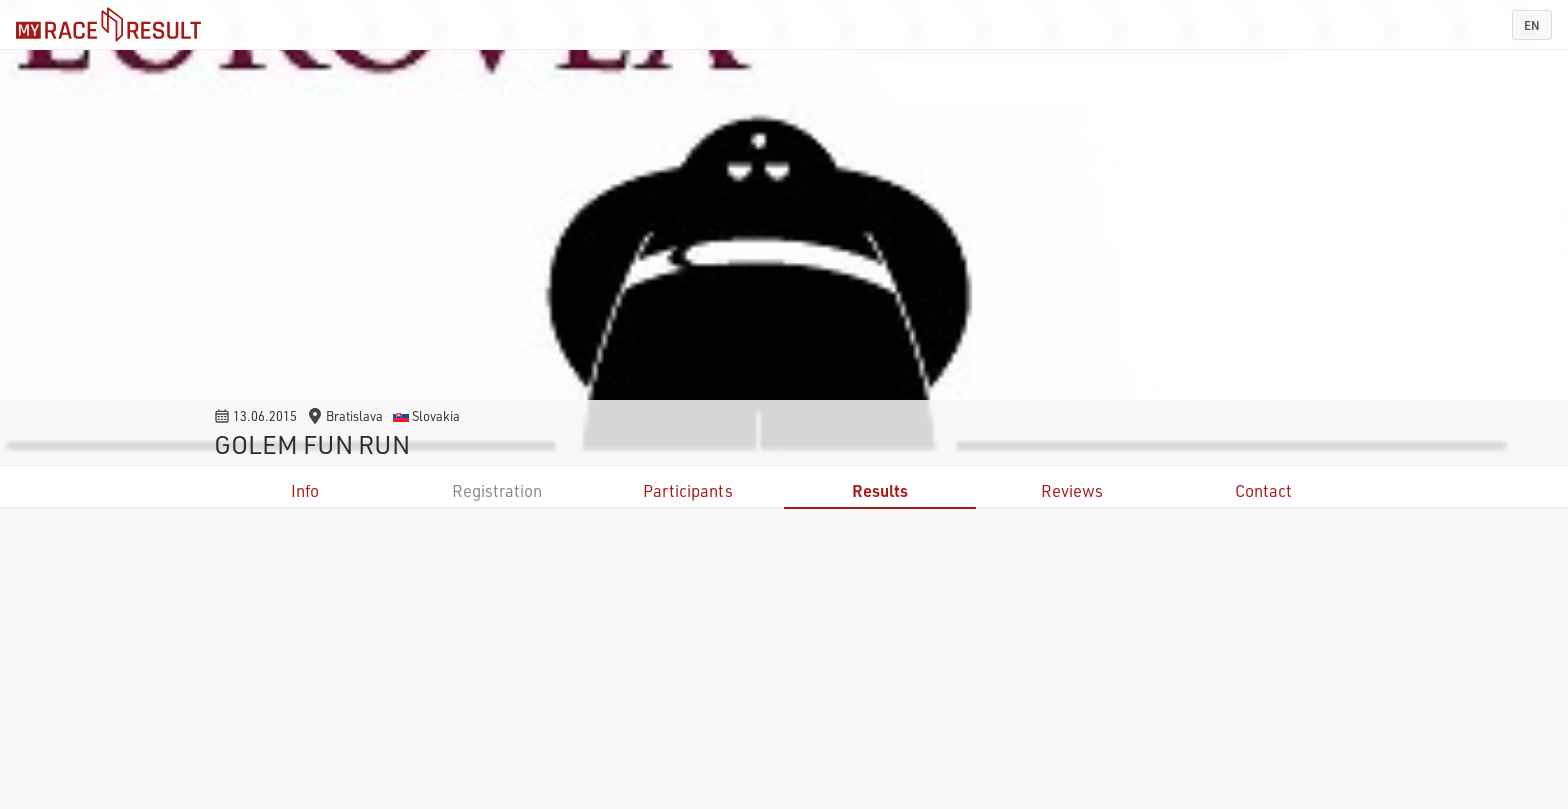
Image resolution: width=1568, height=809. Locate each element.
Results (880, 490)
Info (305, 490)
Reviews (1072, 490)
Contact (1263, 490)
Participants (688, 490)
